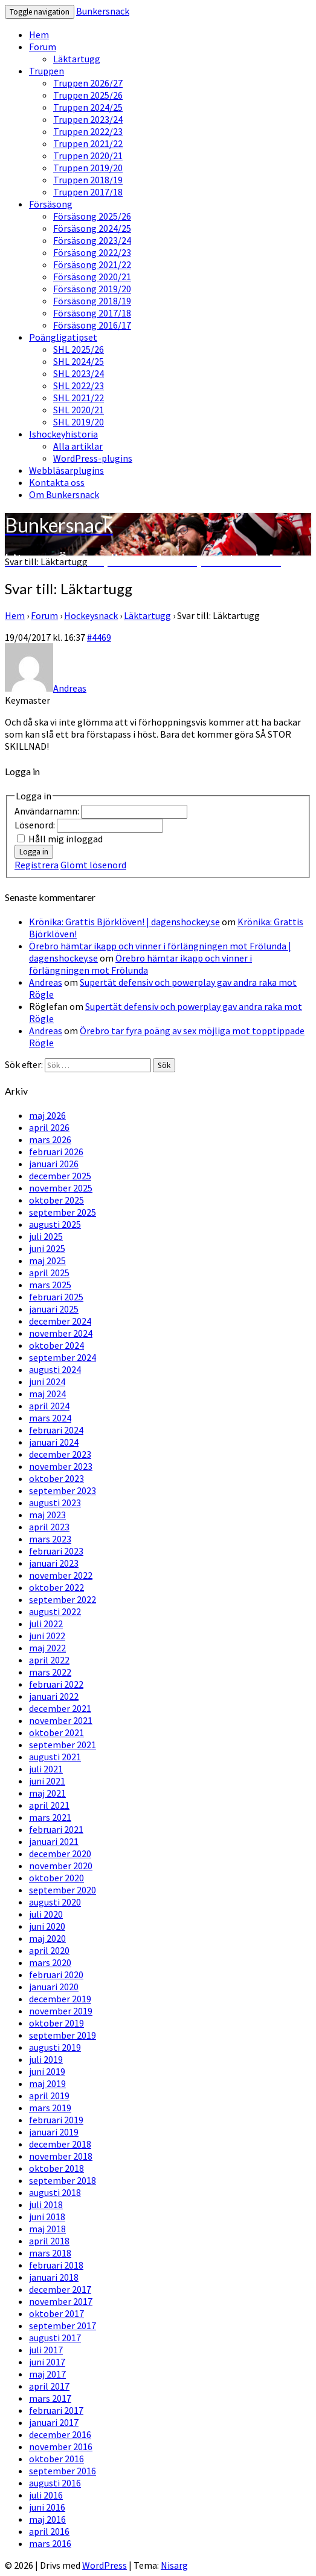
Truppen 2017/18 (88, 192)
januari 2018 (54, 2277)
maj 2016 (47, 2519)
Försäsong (51, 204)
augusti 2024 (55, 1369)
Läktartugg (76, 59)
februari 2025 (56, 1297)
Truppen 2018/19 (88, 180)
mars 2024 (50, 1418)
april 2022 (49, 1660)
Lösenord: (36, 825)
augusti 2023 (55, 1502)
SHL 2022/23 (78, 385)
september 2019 (62, 2035)
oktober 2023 (56, 1478)
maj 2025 (47, 1260)
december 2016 (60, 2434)
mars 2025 (50, 1285)
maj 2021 (47, 1793)
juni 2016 (47, 2507)
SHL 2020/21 (78, 410)
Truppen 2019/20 (88, 168)
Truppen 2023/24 (88, 119)
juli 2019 (46, 2059)
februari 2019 (56, 2120)
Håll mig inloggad (65, 839)
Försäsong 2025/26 (92, 216)
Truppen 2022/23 (88, 131)
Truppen (46, 71)
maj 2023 (47, 1515)
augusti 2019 (55, 2047)
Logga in (33, 852)
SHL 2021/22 (78, 398)
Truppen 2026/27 (88, 83)
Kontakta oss (57, 482)
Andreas (45, 982)
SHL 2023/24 (78, 373)
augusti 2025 (55, 1224)
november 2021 (60, 1720)
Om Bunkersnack (64, 494)
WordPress (104, 2565)
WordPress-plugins (92, 458)
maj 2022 (47, 1648)
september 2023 (62, 1490)
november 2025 (60, 1188)
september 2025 (62, 1212)
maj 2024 (47, 1394)
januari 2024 (54, 1442)
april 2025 (49, 1273)
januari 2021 (54, 1841)
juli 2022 (46, 1623)
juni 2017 (47, 2362)
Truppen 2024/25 (88, 107)
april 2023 (49, 1527)
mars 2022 (50, 1672)
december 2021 (60, 1708)
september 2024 (62, 1357)
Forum (42, 47)
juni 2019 (47, 2071)
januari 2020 (54, 1987)
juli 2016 (46, 2495)
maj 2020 (47, 1938)
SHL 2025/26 (78, 349)
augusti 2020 (55, 1902)
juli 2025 (46, 1236)
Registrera (37, 865)
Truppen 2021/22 (88, 143)
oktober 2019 (56, 2023)
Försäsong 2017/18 (92, 313)
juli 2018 (46, 2204)
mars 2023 (50, 1539)
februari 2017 (56, 2410)
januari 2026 (54, 1164)
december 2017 (60, 2289)
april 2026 (49, 1127)
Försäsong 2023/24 (92, 240)
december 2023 (60, 1454)
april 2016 (49, 2531)
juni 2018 (47, 2217)
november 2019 (60, 2011)
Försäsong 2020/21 (92, 276)
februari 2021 (56, 1829)
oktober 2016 (56, 2459)
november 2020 (60, 1866)
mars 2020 (50, 1962)
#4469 (99, 637)
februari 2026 (56, 1151)
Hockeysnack (91, 615)
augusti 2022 (55, 1611)
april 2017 (49, 2386)
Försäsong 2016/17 (92, 325)
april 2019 (49, 2095)
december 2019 (60, 1999)
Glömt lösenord (93, 865)
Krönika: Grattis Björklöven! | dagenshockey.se (124, 922)
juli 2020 (46, 1914)
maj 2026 (47, 1115)
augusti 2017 (55, 2338)
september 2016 (62, 2471)
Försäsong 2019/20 (92, 289)
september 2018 (62, 2180)
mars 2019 (50, 2108)
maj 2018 (47, 2229)
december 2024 (60, 1321)
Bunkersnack (102, 11)
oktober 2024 (56, 1345)
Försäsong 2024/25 (92, 228)
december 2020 (60, 1853)
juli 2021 (46, 1769)
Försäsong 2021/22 (92, 264)
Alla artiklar (78, 446)
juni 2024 (47, 1381)
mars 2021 (50, 1817)
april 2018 (49, 2241)
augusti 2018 (55, 2192)
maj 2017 (47, 2374)
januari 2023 (54, 1563)
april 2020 (49, 1950)
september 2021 (62, 1745)
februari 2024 (56, 1430)
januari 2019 (54, 2132)
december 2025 (60, 1176)
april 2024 (49, 1406)
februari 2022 (56, 1684)
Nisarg (174, 2565)
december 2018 (60, 2144)
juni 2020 (47, 1926)
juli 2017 (46, 2350)
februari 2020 (56, 1974)
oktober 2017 (56, 2313)
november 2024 (60, 1333)
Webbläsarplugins (66, 470)
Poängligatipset (63, 337)
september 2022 (62, 1599)
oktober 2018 (56, 2168)
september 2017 (62, 2325)
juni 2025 (47, 1248)
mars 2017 (50, 2398)
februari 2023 (56, 1551)
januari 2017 (54, 2422)
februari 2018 (56, 2265)
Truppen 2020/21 (88, 155)
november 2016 (60, 2446)
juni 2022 (47, 1636)
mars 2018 (50, 2253)
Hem (39, 34)
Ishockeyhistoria (63, 434)
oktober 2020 (56, 1878)
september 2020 (62, 1890)
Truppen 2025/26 (88, 95)
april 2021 (49, 1805)
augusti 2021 (55, 1757)
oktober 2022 (56, 1587)
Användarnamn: (48, 811)
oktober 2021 (56, 1732)
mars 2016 (50, 2543)
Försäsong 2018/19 (92, 301)
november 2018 (60, 2156)
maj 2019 (47, 2083)
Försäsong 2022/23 (92, 252)
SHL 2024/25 (78, 361)
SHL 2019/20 (78, 422)
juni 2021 (47, 1781)
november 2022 (60, 1575)
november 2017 (60, 2301)
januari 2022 (54, 1696)
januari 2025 (54, 1309)
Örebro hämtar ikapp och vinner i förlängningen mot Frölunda (140, 964)
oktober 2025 (56, 1200)
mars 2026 (50, 1139)
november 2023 (60, 1466)
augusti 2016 (55, 2483)
